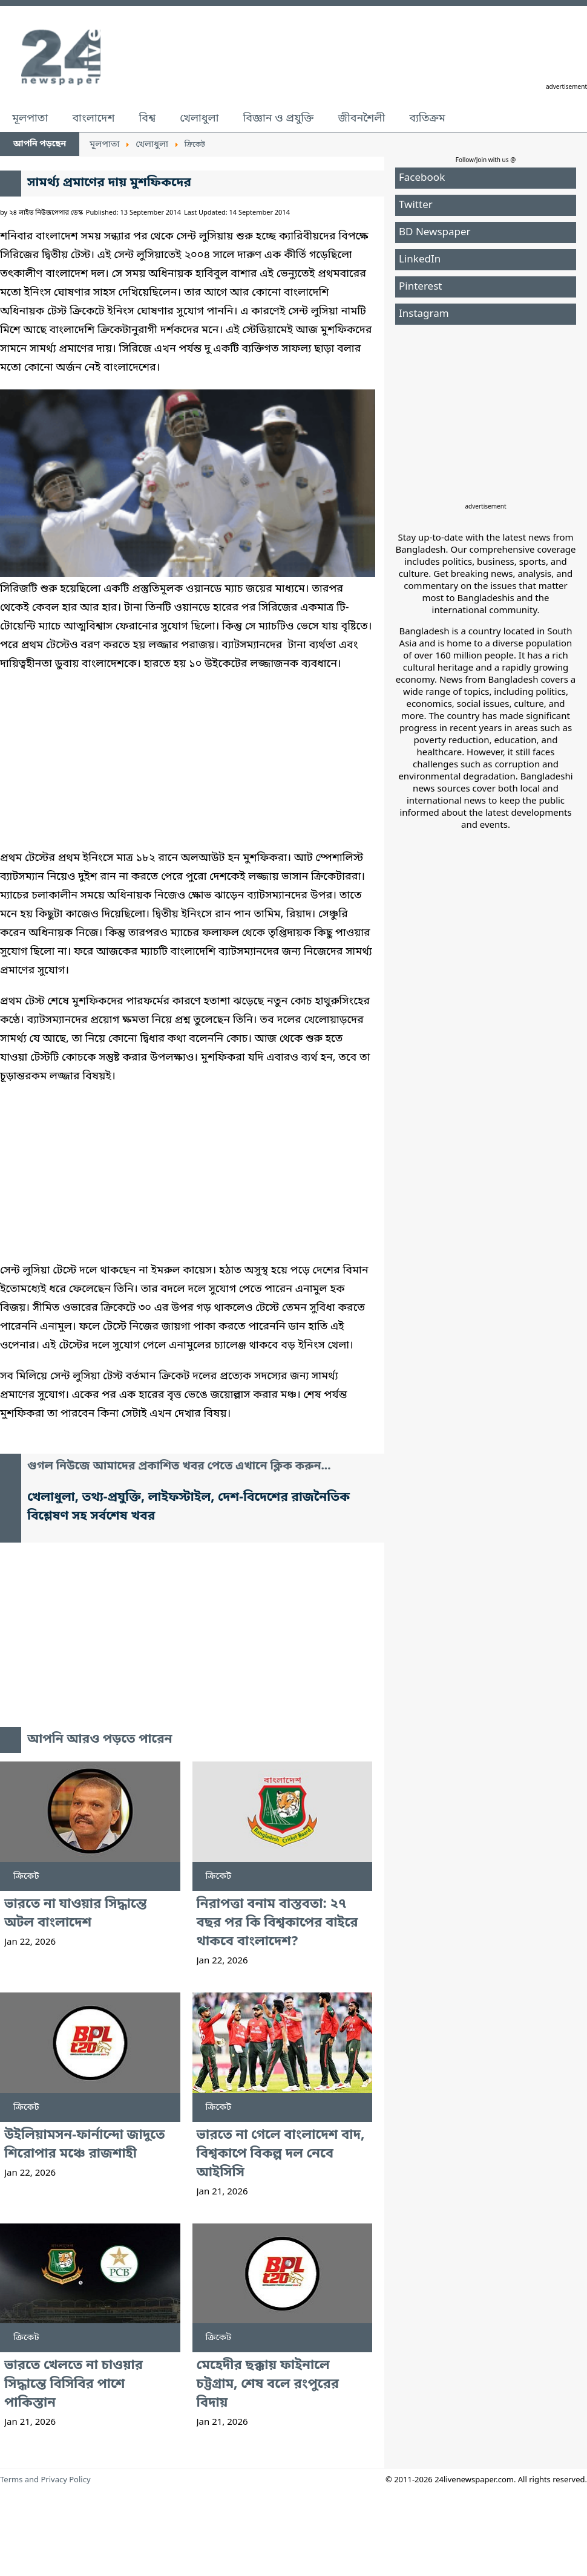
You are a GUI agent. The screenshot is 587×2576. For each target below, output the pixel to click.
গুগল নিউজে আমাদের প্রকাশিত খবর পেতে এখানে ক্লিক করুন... (179, 1466)
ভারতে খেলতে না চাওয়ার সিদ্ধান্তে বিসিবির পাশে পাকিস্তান (73, 2384)
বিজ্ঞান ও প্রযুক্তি (278, 118)
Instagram (424, 314)
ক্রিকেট (26, 1876)
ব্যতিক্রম (427, 118)
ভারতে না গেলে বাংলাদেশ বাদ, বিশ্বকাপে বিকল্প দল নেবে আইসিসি (281, 2154)
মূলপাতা (30, 118)
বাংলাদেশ (93, 118)
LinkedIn (420, 260)
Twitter (416, 205)
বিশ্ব (147, 118)
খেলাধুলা (199, 118)
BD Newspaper (435, 232)
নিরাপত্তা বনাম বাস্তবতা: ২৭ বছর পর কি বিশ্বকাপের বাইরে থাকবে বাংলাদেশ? (277, 1923)
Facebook (422, 178)
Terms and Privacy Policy (45, 2480)
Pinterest (420, 287)
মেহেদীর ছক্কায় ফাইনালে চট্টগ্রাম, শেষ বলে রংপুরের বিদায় (268, 2384)
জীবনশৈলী (361, 118)
